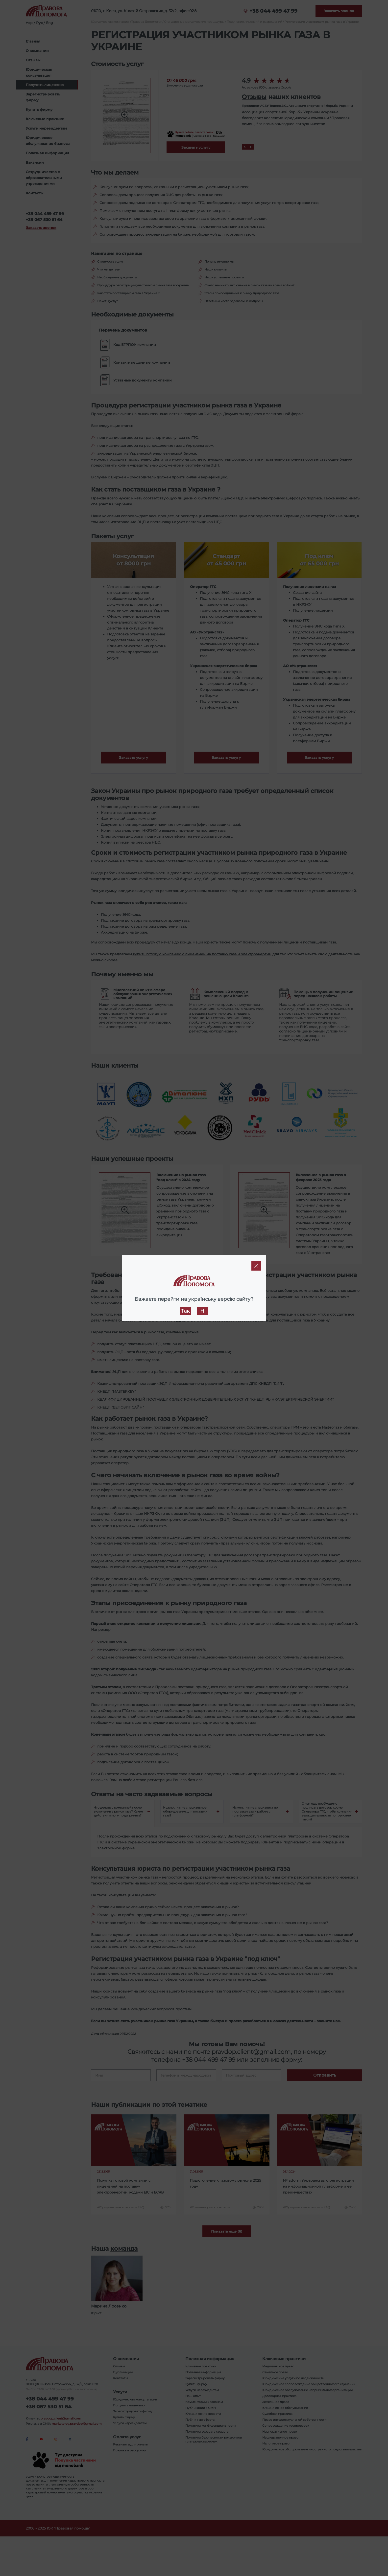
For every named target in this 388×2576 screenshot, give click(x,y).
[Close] (256, 1266)
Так (185, 1311)
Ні (202, 1311)
